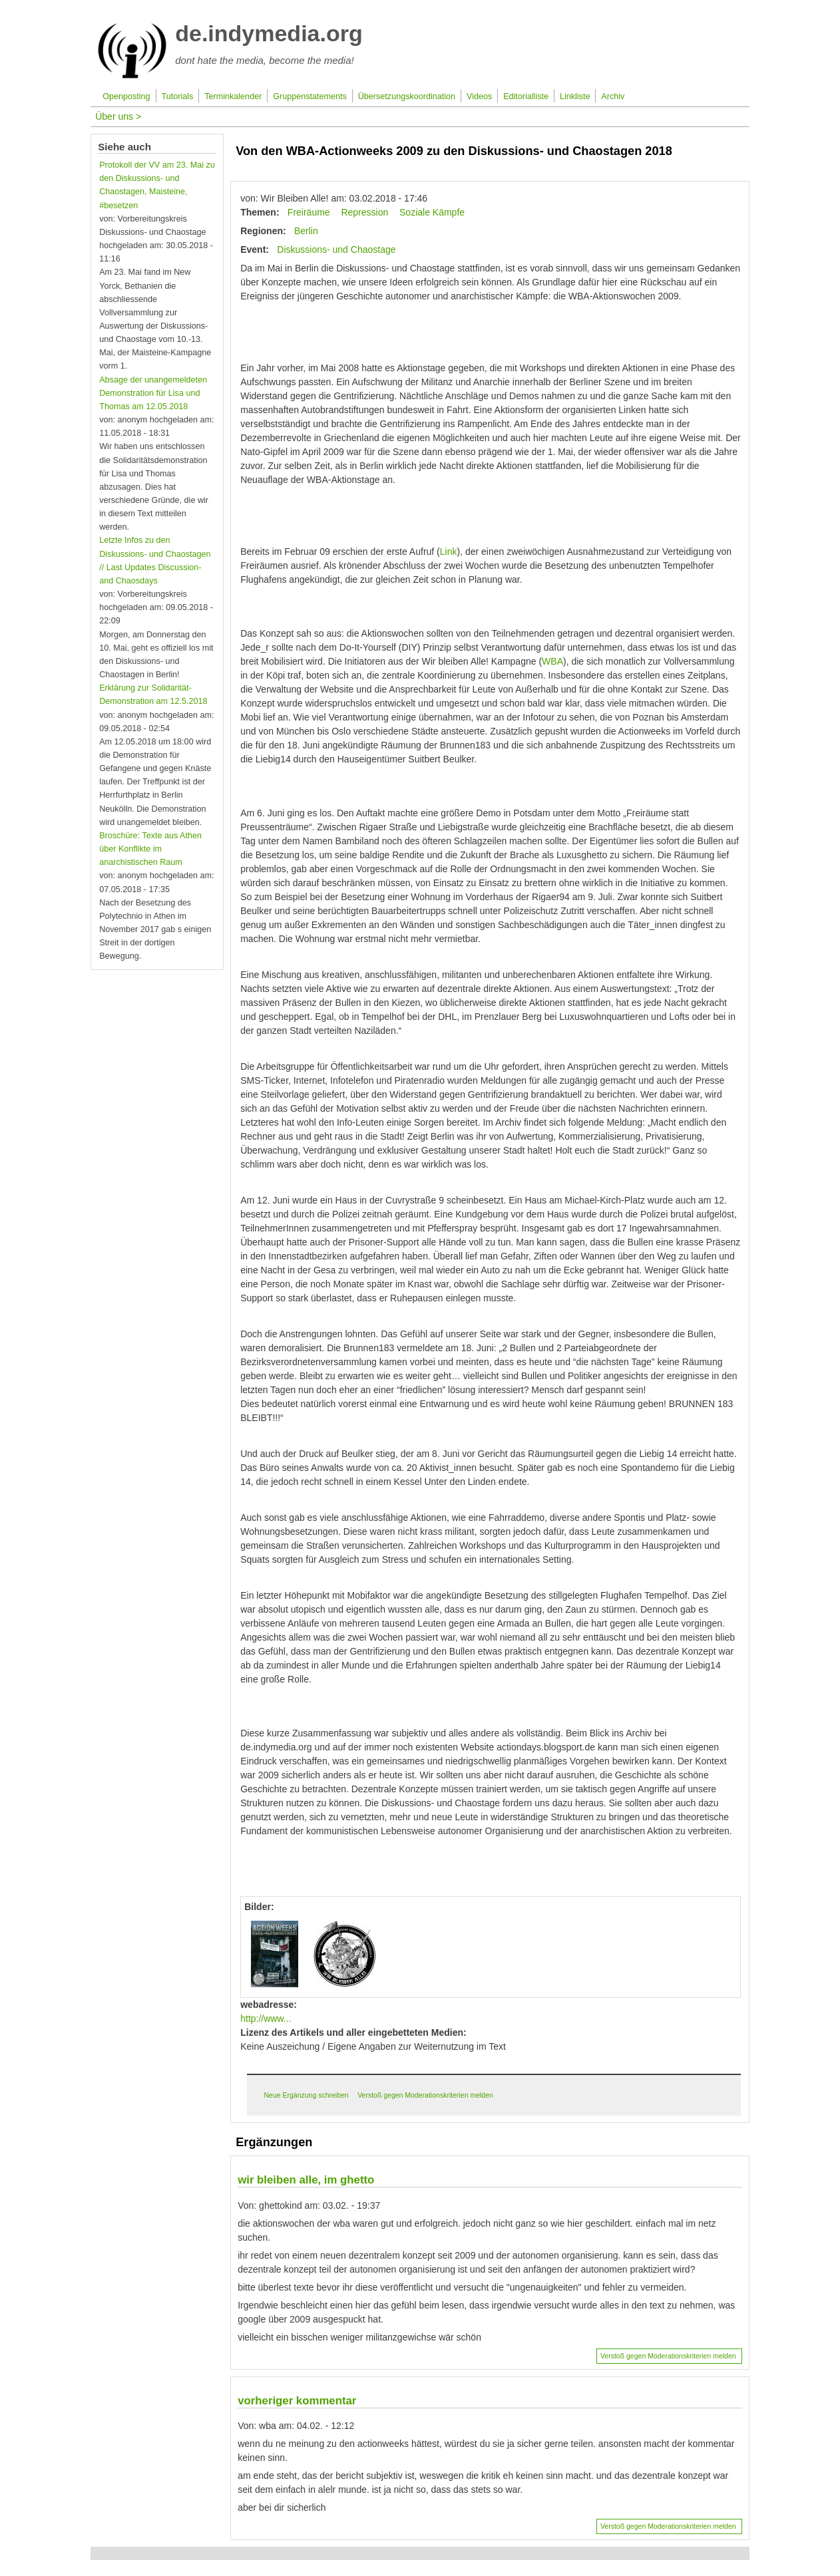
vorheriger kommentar (297, 2400)
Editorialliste (525, 96)
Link (448, 551)
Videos (479, 96)
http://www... (265, 2018)
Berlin (306, 231)
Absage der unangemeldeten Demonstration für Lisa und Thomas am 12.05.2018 (153, 393)
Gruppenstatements (310, 96)
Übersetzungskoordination (406, 96)
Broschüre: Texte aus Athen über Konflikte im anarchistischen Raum (150, 849)
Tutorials (178, 96)
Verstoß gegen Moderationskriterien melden (425, 2095)
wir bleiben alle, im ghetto (306, 2180)
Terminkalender (233, 96)
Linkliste (575, 96)
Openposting (126, 96)
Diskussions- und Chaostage (336, 249)
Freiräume (309, 212)
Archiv (612, 96)
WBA (552, 661)
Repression (364, 212)
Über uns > (118, 116)
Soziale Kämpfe (432, 212)
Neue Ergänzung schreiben (306, 2095)
